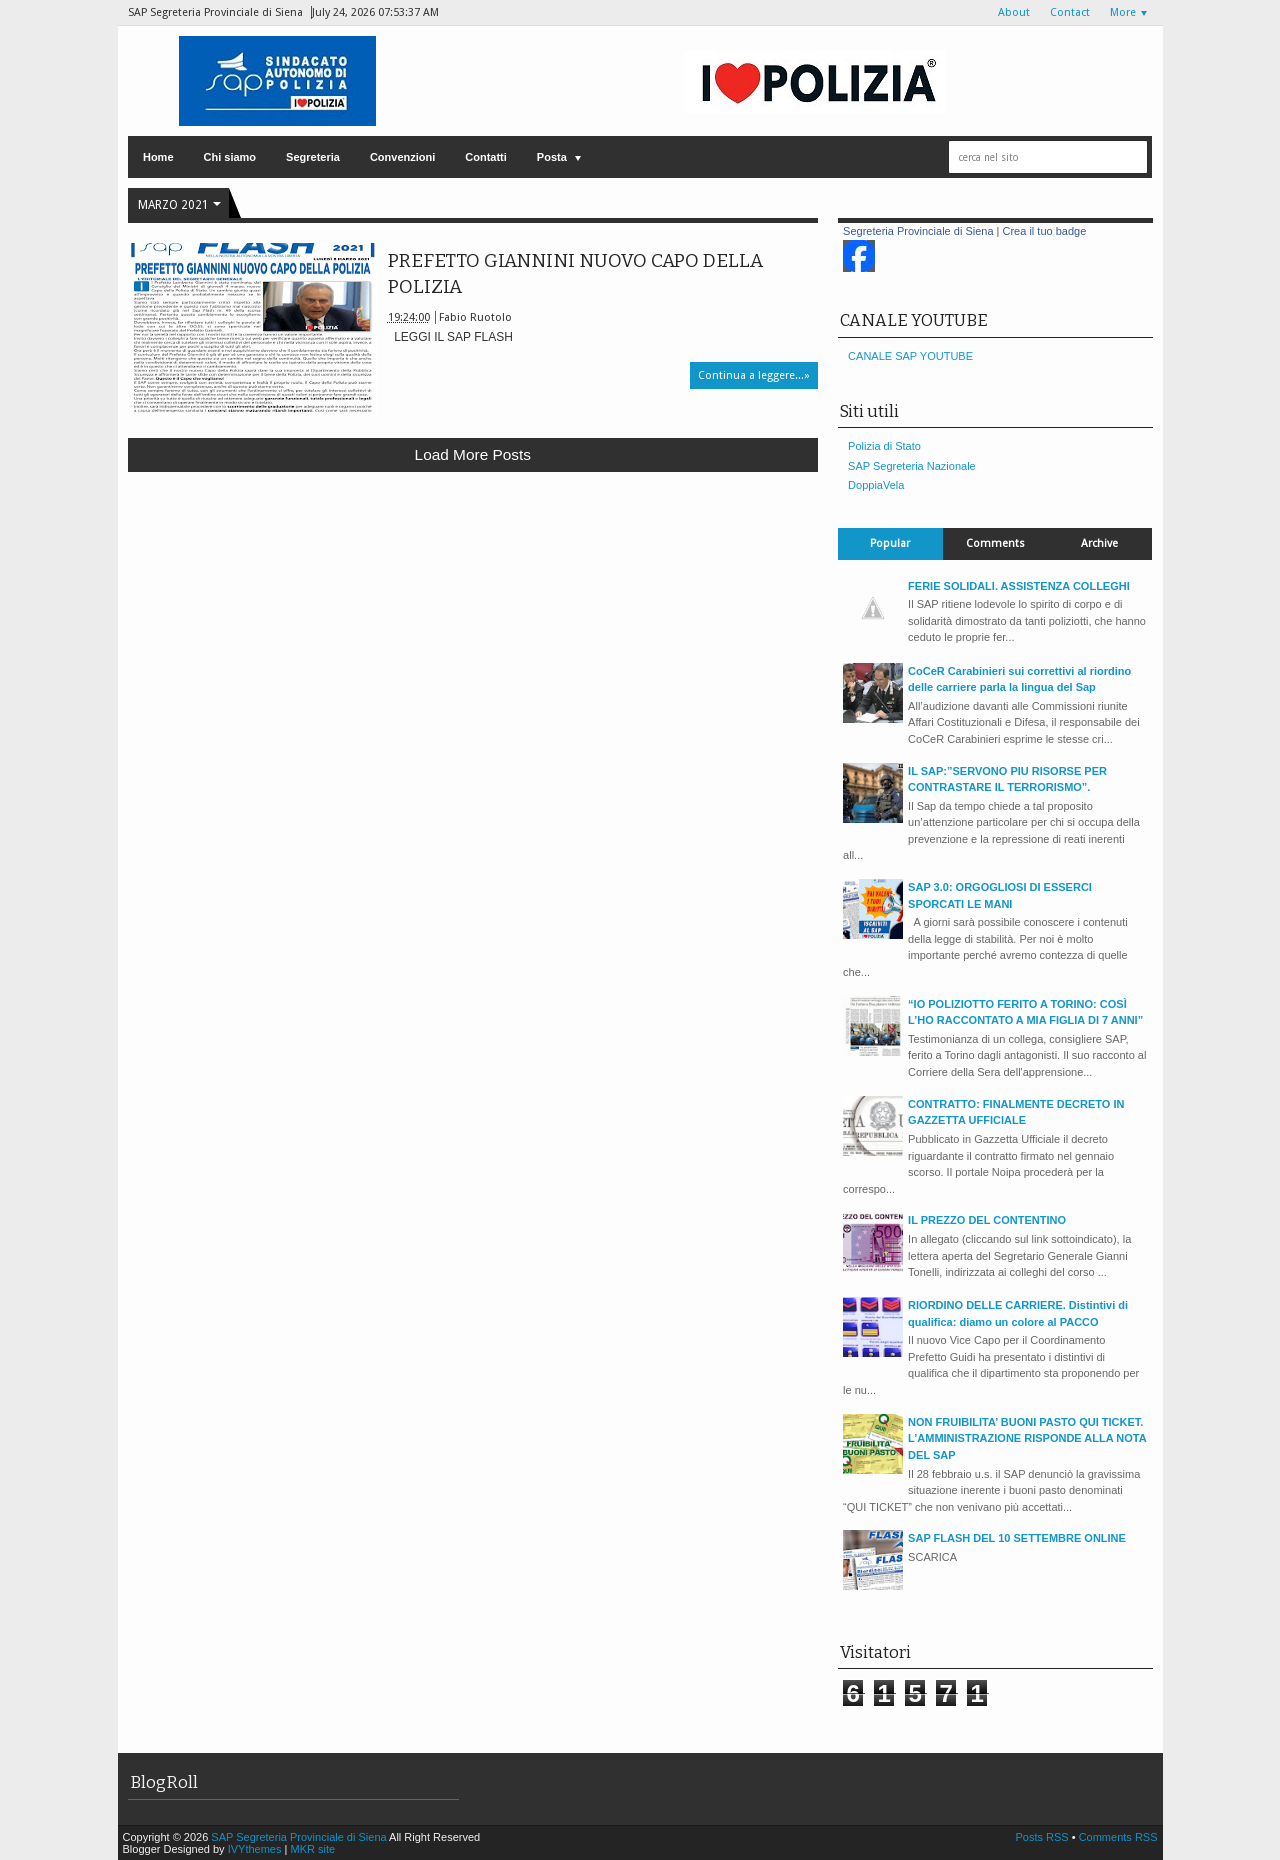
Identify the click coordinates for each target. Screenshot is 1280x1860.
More (1123, 12)
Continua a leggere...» (754, 375)
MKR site (312, 1849)
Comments (995, 543)
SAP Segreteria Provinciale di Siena (300, 1837)
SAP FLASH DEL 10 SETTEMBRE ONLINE (1017, 1538)
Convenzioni (402, 157)
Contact (1070, 12)
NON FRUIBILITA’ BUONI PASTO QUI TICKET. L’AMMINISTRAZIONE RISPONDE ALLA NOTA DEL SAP (1027, 1438)
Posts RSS (1043, 1837)
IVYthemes (255, 1849)
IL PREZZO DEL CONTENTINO (987, 1220)
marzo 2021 (173, 205)
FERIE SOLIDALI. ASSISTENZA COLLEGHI (1019, 586)
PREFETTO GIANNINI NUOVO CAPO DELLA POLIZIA (575, 274)
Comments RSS (1118, 1837)
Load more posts (473, 454)
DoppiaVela (876, 485)
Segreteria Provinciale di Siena (918, 231)
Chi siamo (230, 157)
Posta (552, 157)
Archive (1099, 543)
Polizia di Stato (884, 446)
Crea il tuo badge (1045, 231)
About (1014, 12)
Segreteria (313, 157)
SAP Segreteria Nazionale (912, 466)
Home (158, 157)
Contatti (486, 157)
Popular (890, 543)
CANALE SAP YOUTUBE (910, 356)
